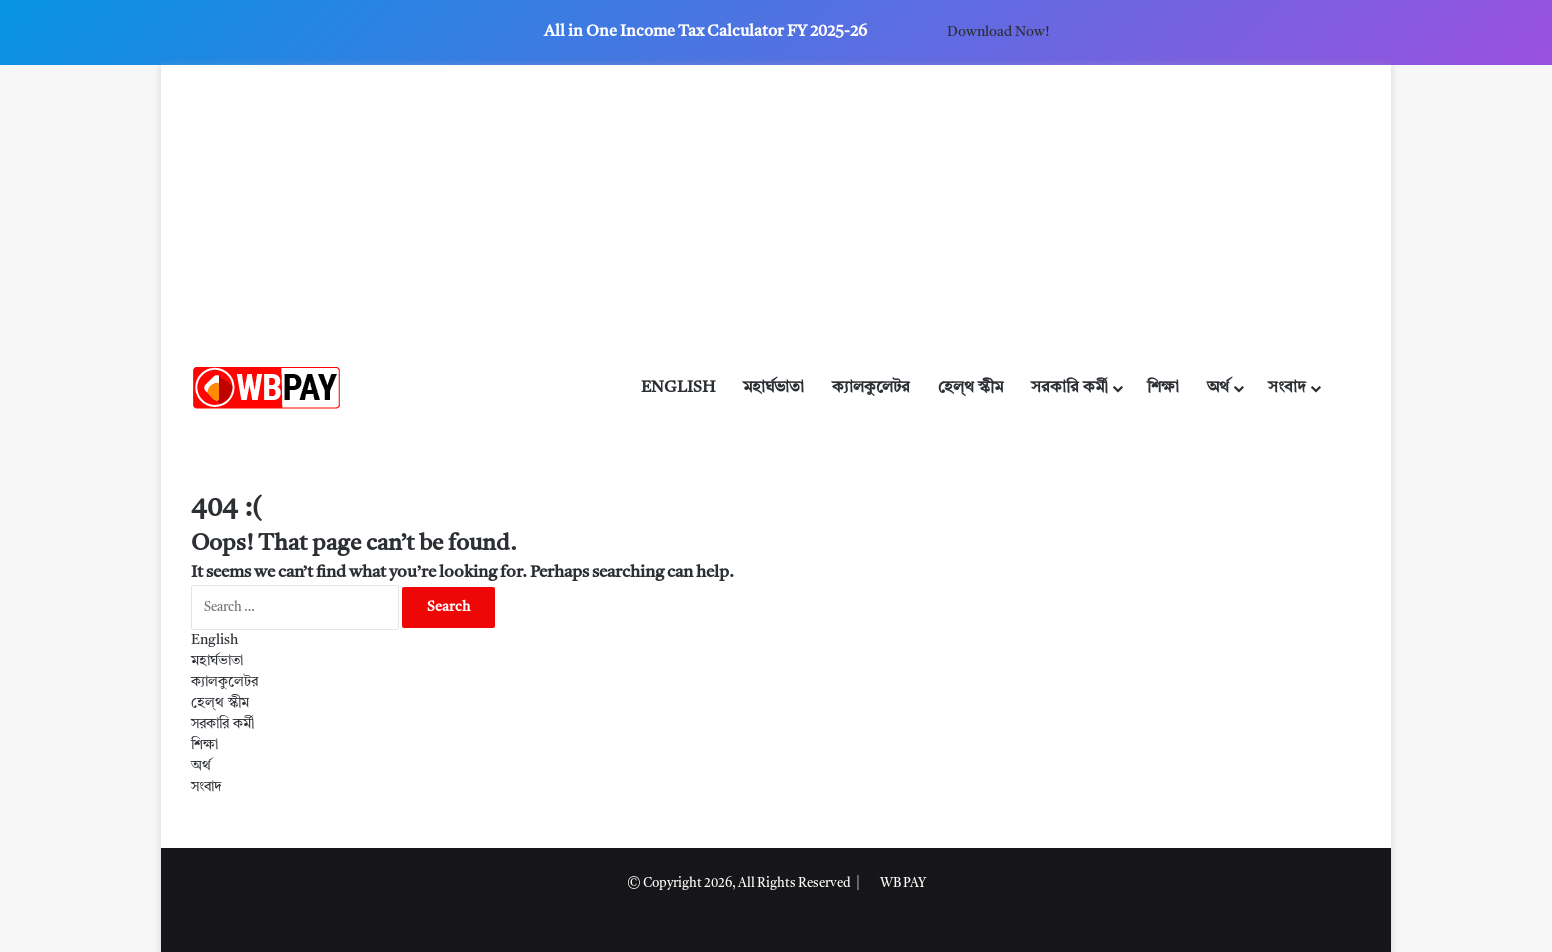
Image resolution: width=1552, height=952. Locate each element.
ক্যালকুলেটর (871, 388)
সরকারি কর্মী (1069, 388)
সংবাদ (1287, 388)
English (678, 388)
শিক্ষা (1163, 388)
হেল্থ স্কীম (970, 388)
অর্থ (1218, 388)
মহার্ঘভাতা (773, 388)
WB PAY (903, 883)
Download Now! (998, 32)
